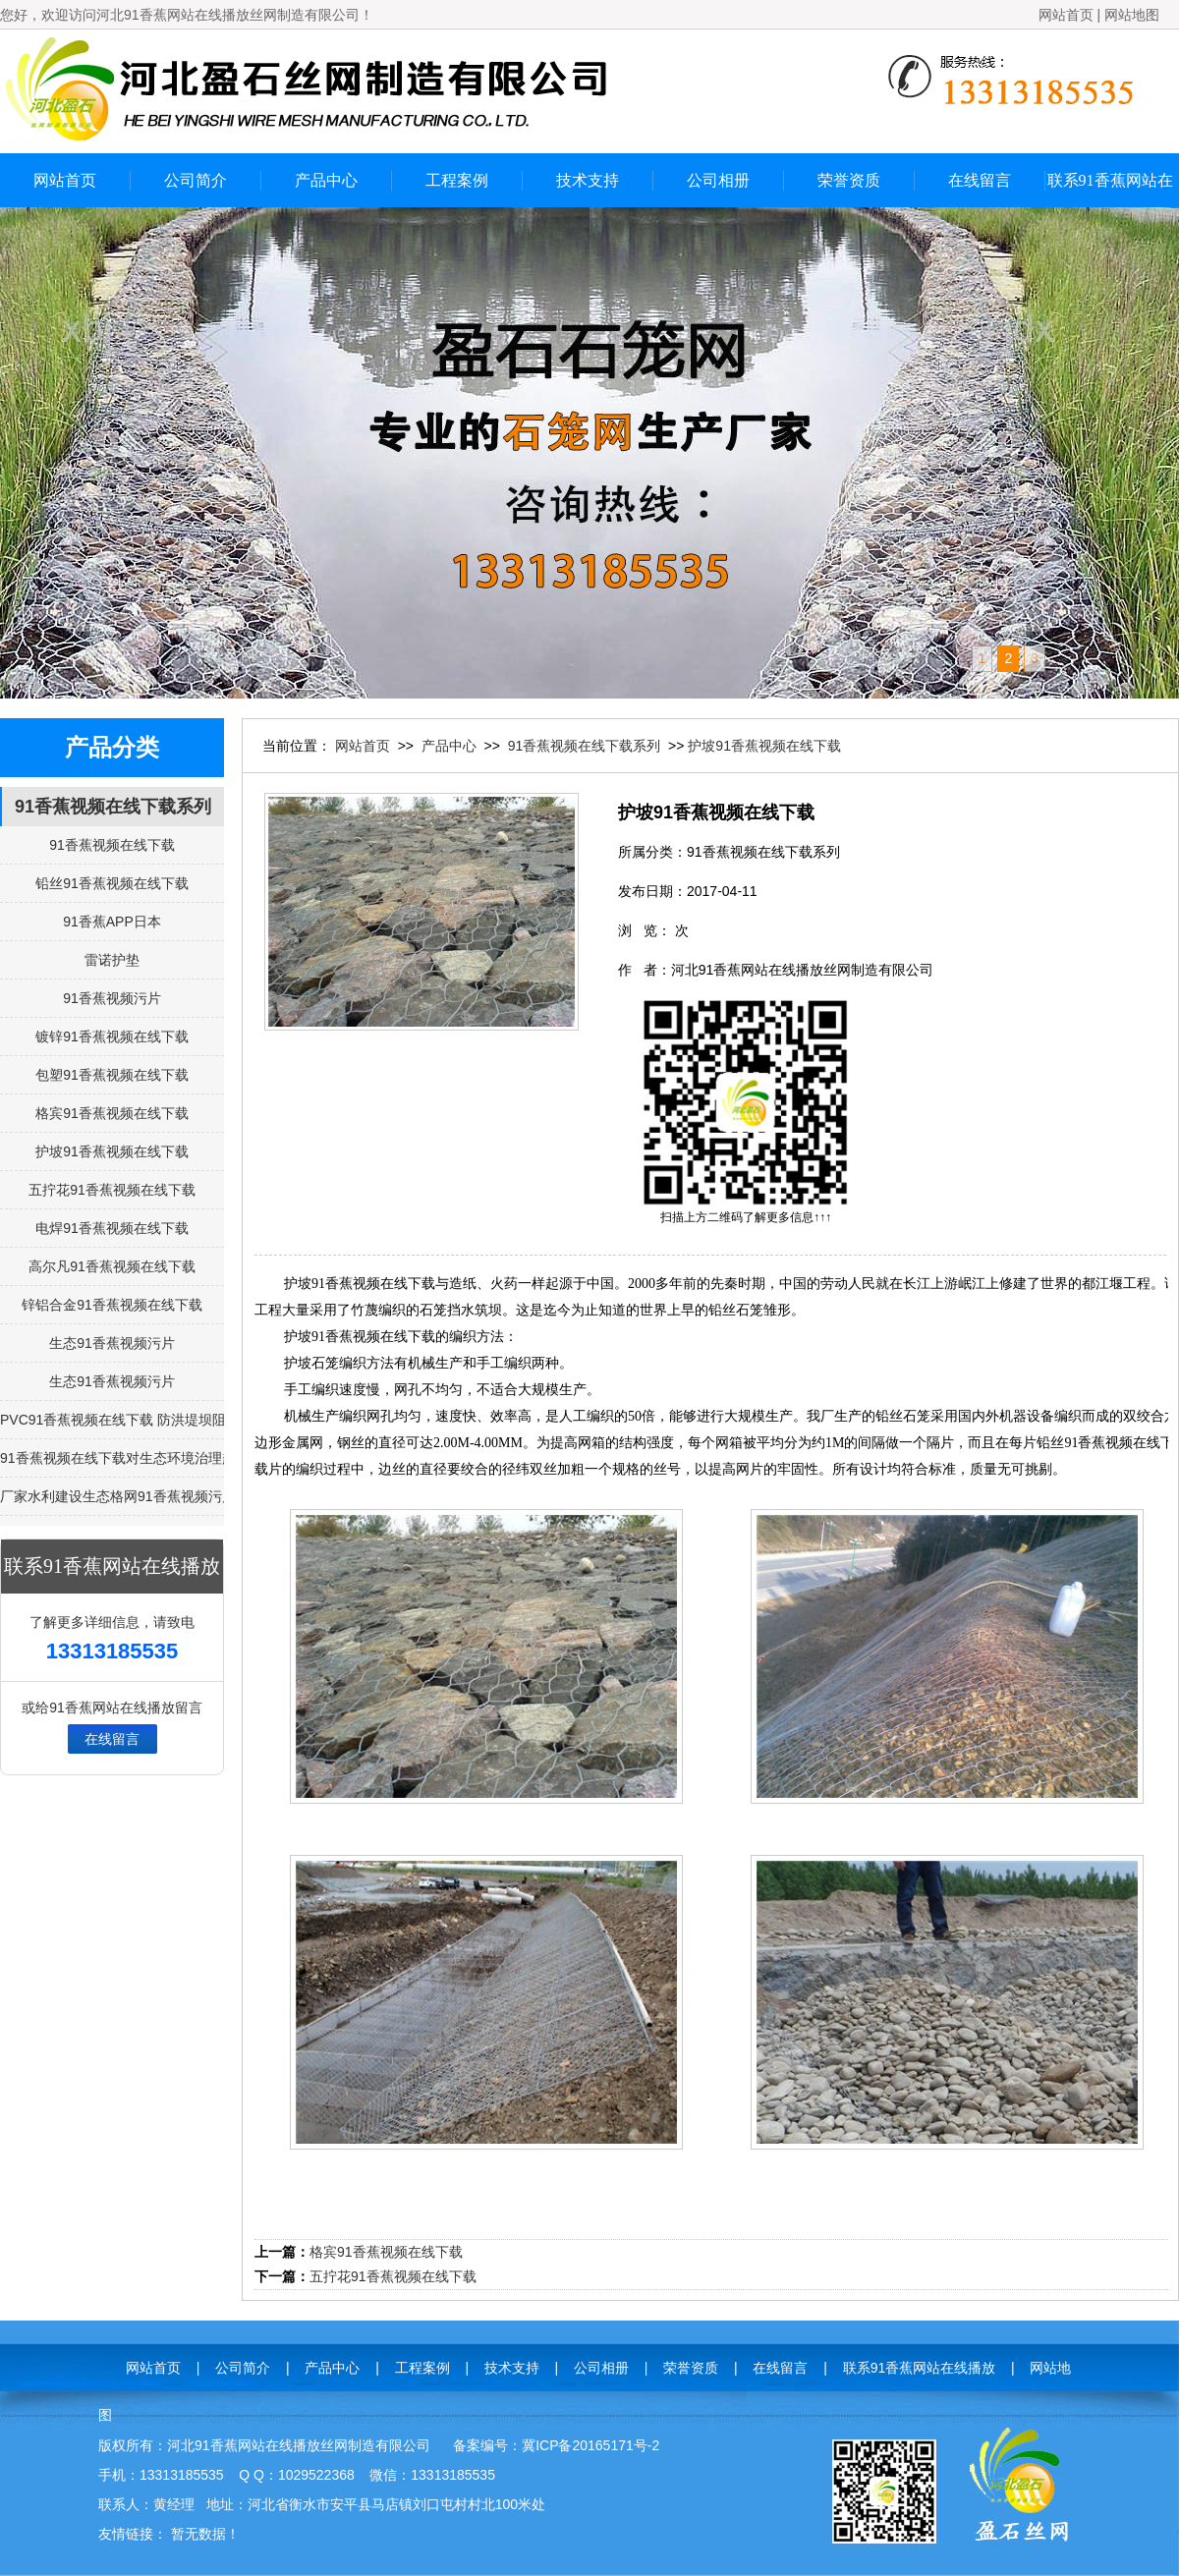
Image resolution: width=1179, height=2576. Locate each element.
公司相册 (718, 180)
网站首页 (1066, 15)
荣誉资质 (848, 180)
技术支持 (587, 180)
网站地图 (1131, 15)
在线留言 (979, 180)
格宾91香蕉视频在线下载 (386, 2252)
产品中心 (326, 180)
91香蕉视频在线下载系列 (113, 806)
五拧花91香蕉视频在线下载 (393, 2276)
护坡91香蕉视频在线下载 (764, 746)
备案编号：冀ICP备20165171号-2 (556, 2445)
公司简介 (195, 180)
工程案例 (456, 180)
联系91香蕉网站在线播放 (1110, 189)
